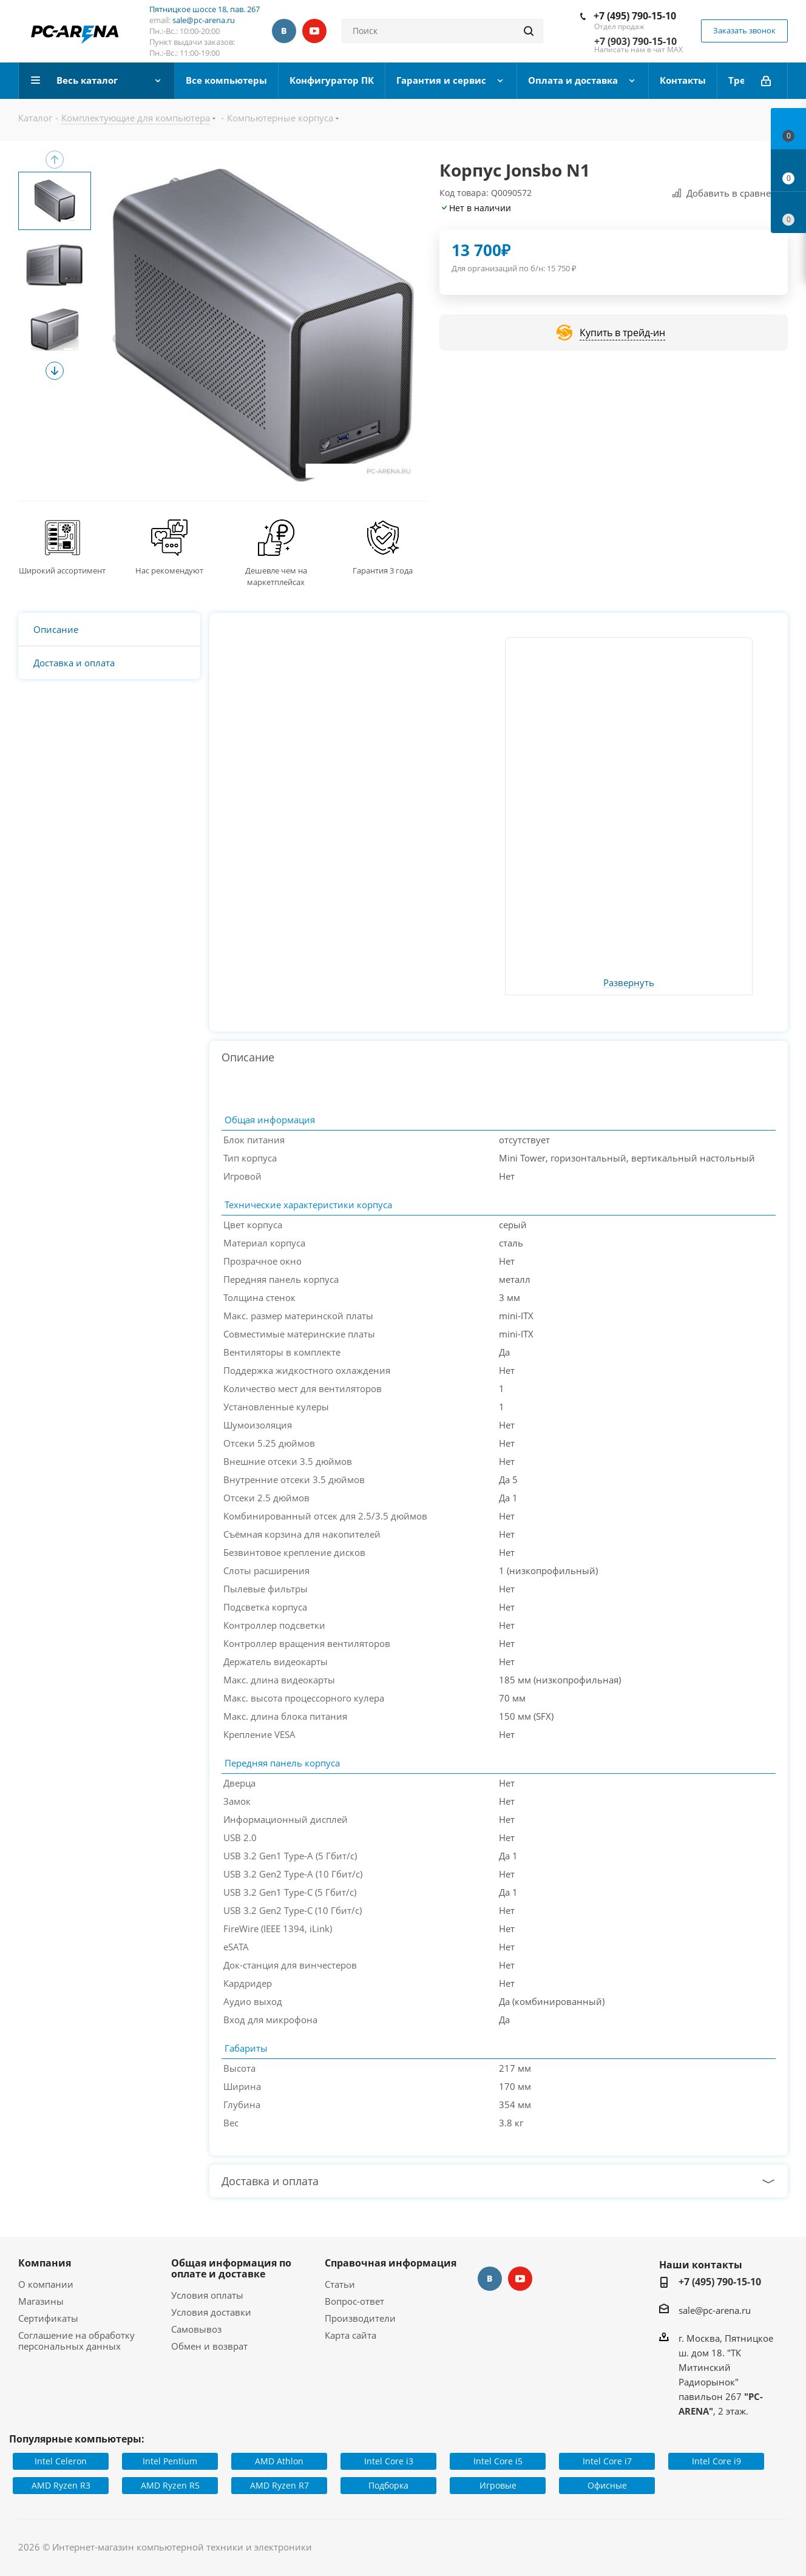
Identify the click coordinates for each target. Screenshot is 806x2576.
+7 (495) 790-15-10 (635, 15)
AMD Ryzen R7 (279, 2485)
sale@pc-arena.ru (203, 20)
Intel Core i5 (498, 2461)
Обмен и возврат (209, 2346)
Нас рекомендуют (169, 570)
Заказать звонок (744, 30)
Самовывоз (196, 2329)
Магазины (41, 2301)
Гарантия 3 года (383, 570)
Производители (360, 2318)
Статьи (340, 2284)
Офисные (607, 2485)
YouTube (314, 31)
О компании (45, 2284)
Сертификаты (48, 2318)
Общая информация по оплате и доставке (231, 2268)
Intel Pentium (170, 2461)
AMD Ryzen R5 (170, 2485)
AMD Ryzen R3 (61, 2485)
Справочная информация (390, 2263)
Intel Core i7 (607, 2461)
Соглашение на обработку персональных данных (76, 2340)
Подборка (388, 2485)
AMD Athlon (279, 2461)
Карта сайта (350, 2335)
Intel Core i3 (388, 2461)
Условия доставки (211, 2312)
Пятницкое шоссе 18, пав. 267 (204, 9)
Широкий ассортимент (62, 570)
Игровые (497, 2485)
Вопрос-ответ (354, 2301)
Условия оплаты (207, 2295)
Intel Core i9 (716, 2461)
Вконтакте (284, 31)
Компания (44, 2263)
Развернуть (628, 983)
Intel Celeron (61, 2461)
